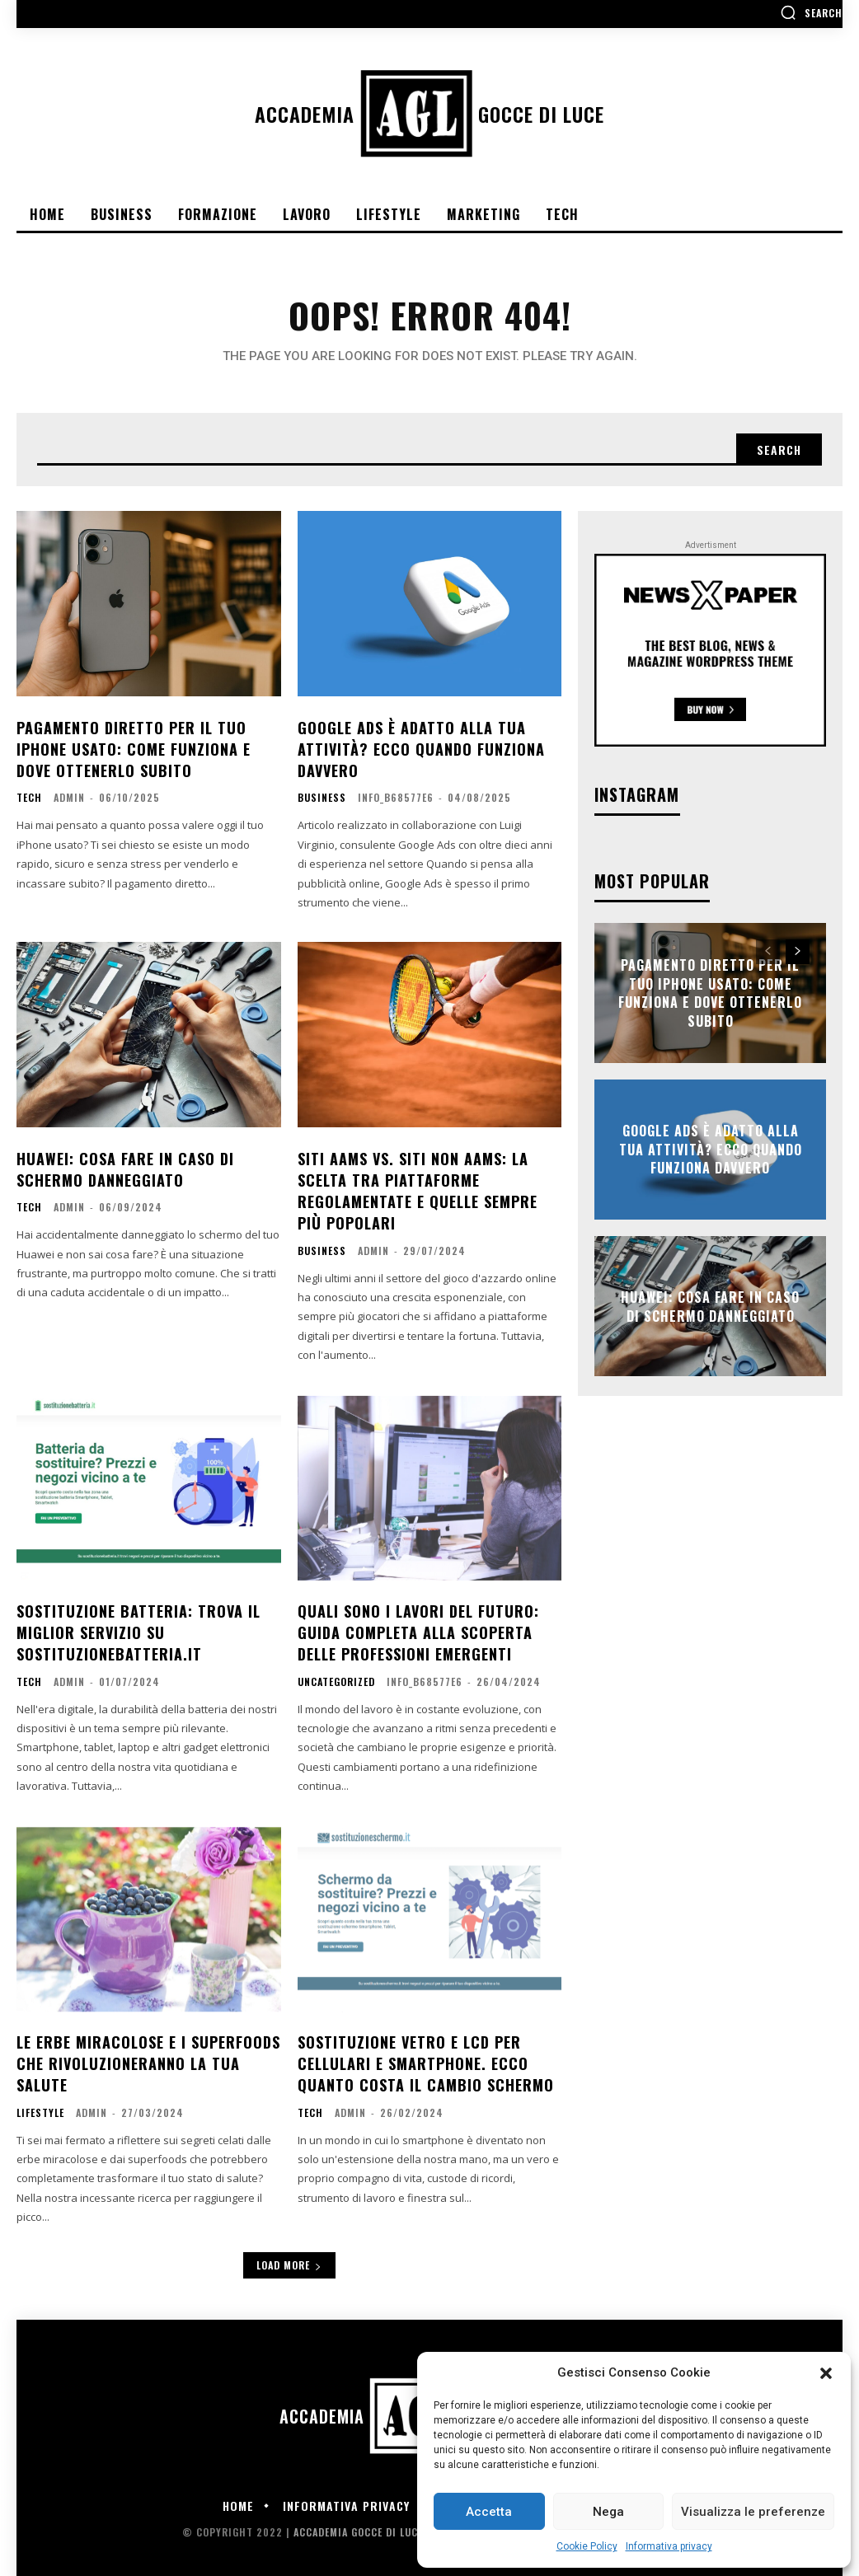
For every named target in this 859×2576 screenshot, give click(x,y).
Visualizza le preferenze (753, 2511)
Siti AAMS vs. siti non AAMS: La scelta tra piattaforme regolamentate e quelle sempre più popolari (417, 1187)
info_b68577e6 (396, 795)
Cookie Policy (586, 2546)
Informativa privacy (669, 2546)
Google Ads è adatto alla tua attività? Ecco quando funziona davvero (421, 747)
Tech (29, 795)
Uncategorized (336, 1674)
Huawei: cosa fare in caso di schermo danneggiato (125, 1166)
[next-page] (798, 951)
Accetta (489, 2511)
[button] (826, 2373)
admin (69, 795)
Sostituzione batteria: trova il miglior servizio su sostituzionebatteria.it (138, 1625)
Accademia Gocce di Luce (358, 2521)
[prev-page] (768, 951)
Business (322, 795)
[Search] (779, 449)
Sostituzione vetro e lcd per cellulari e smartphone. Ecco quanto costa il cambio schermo (426, 2053)
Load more (289, 2254)
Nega (608, 2511)
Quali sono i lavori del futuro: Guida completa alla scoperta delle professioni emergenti (418, 1625)
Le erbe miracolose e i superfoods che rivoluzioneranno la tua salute (148, 2053)
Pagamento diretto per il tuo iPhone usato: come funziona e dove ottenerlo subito (133, 747)
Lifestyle (40, 2102)
